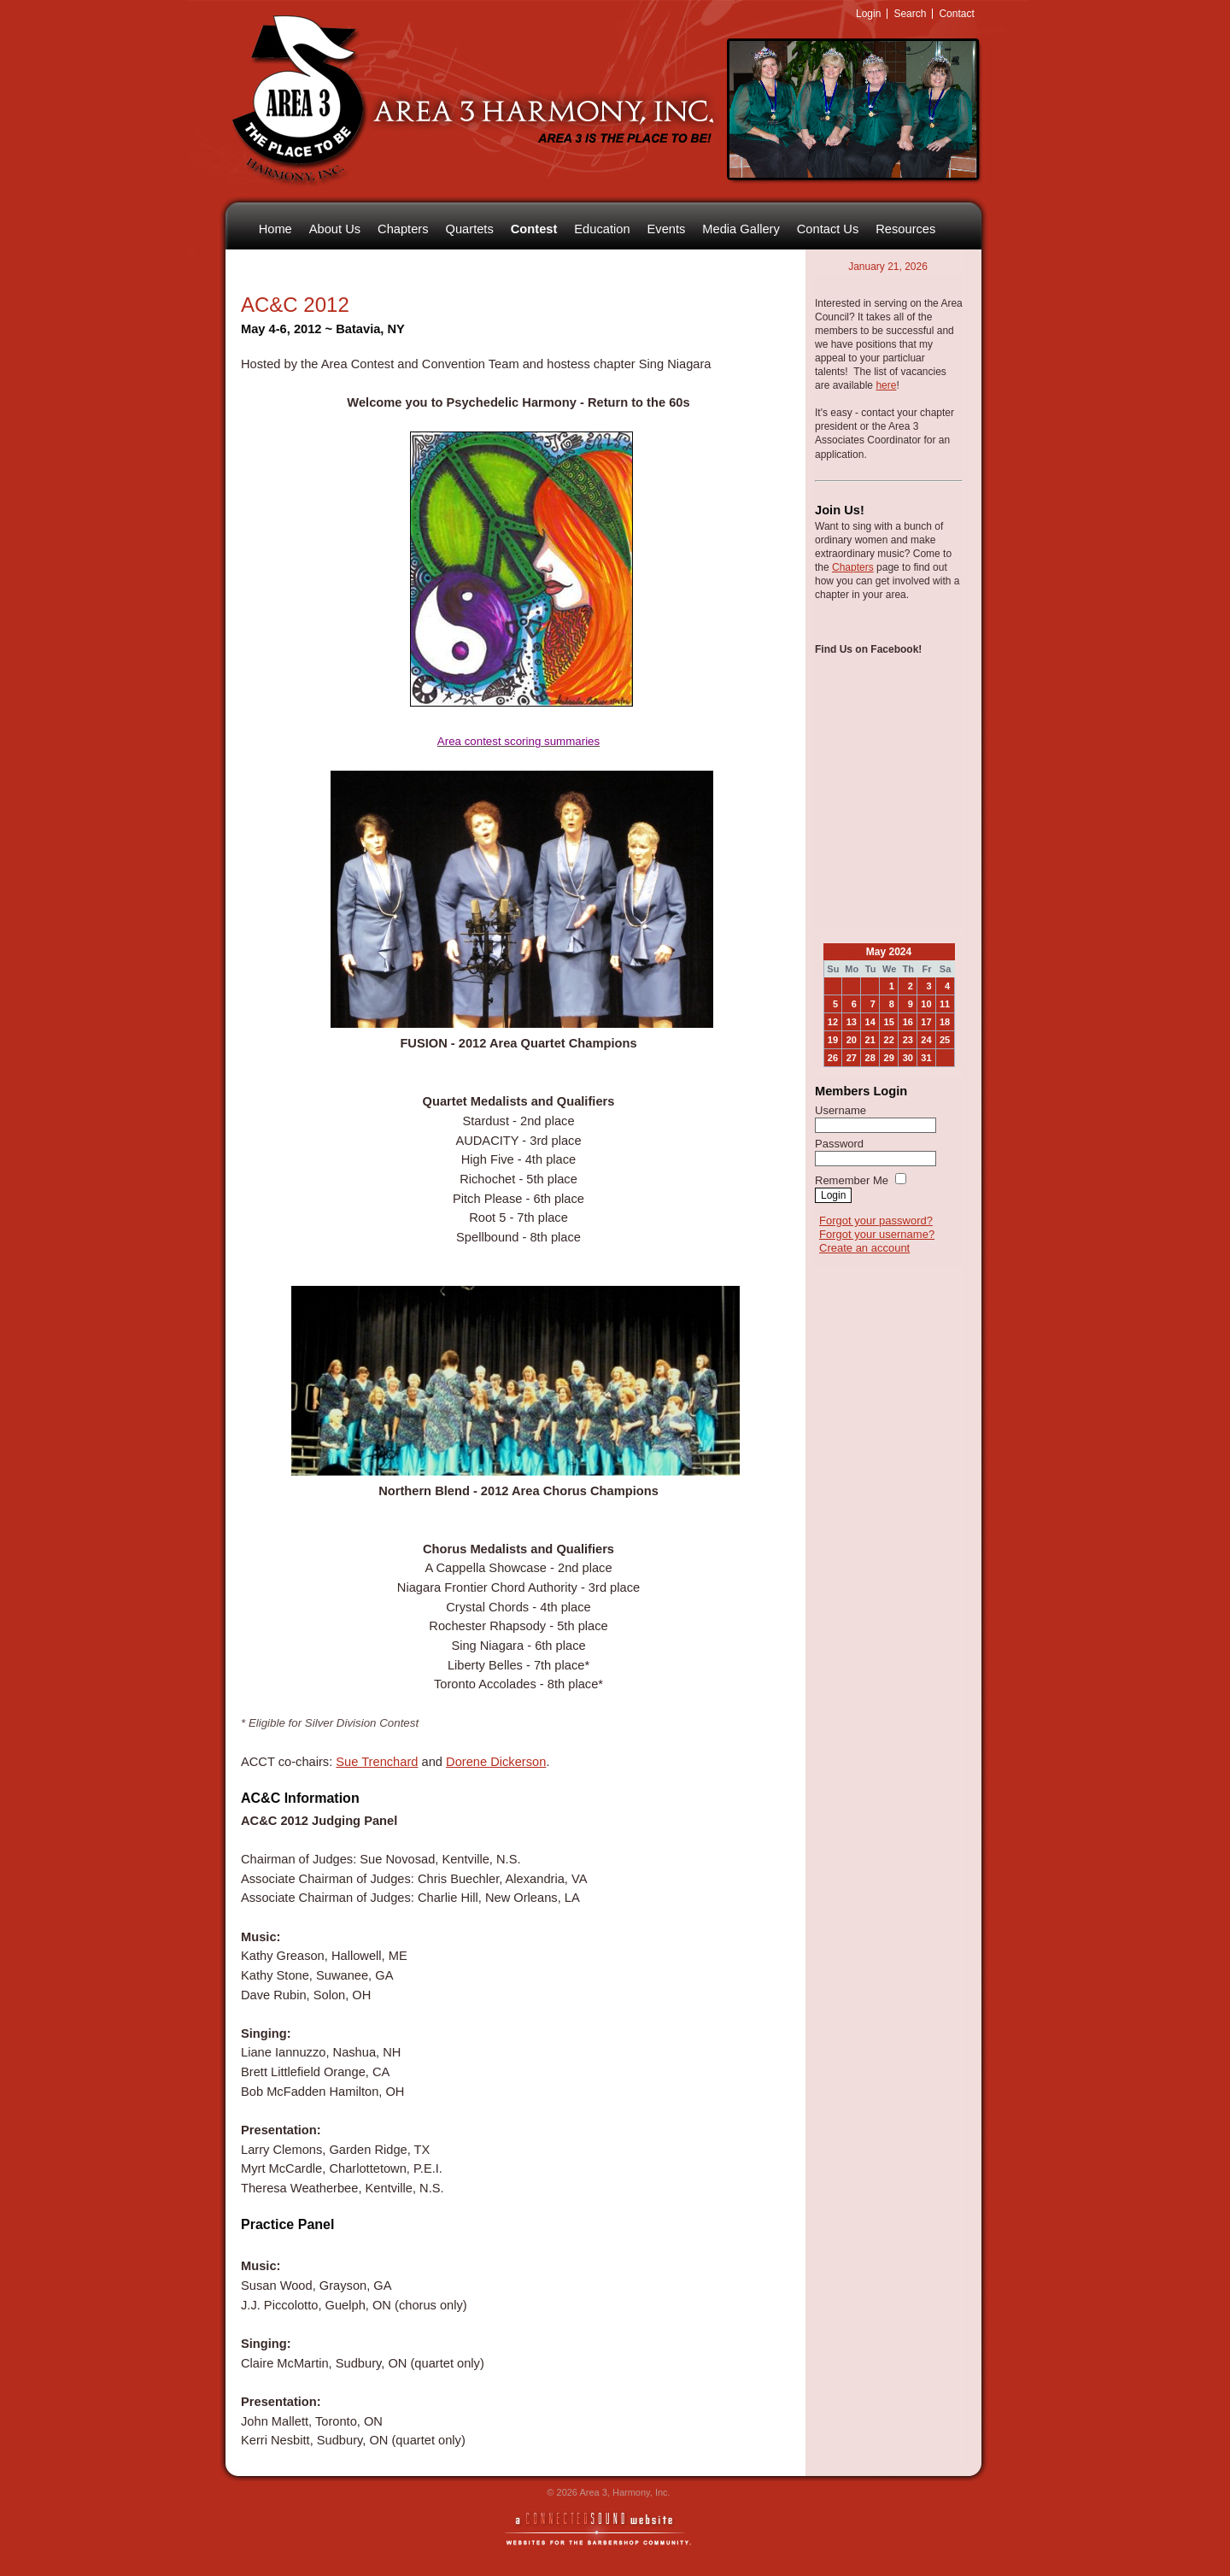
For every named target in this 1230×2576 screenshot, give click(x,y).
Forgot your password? (876, 1220)
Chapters (853, 567)
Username (840, 1110)
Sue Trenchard (377, 1762)
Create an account (864, 1247)
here (886, 385)
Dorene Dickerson (496, 1762)
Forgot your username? (876, 1234)
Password (839, 1143)
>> (922, 952)
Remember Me (851, 1180)
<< (855, 952)
